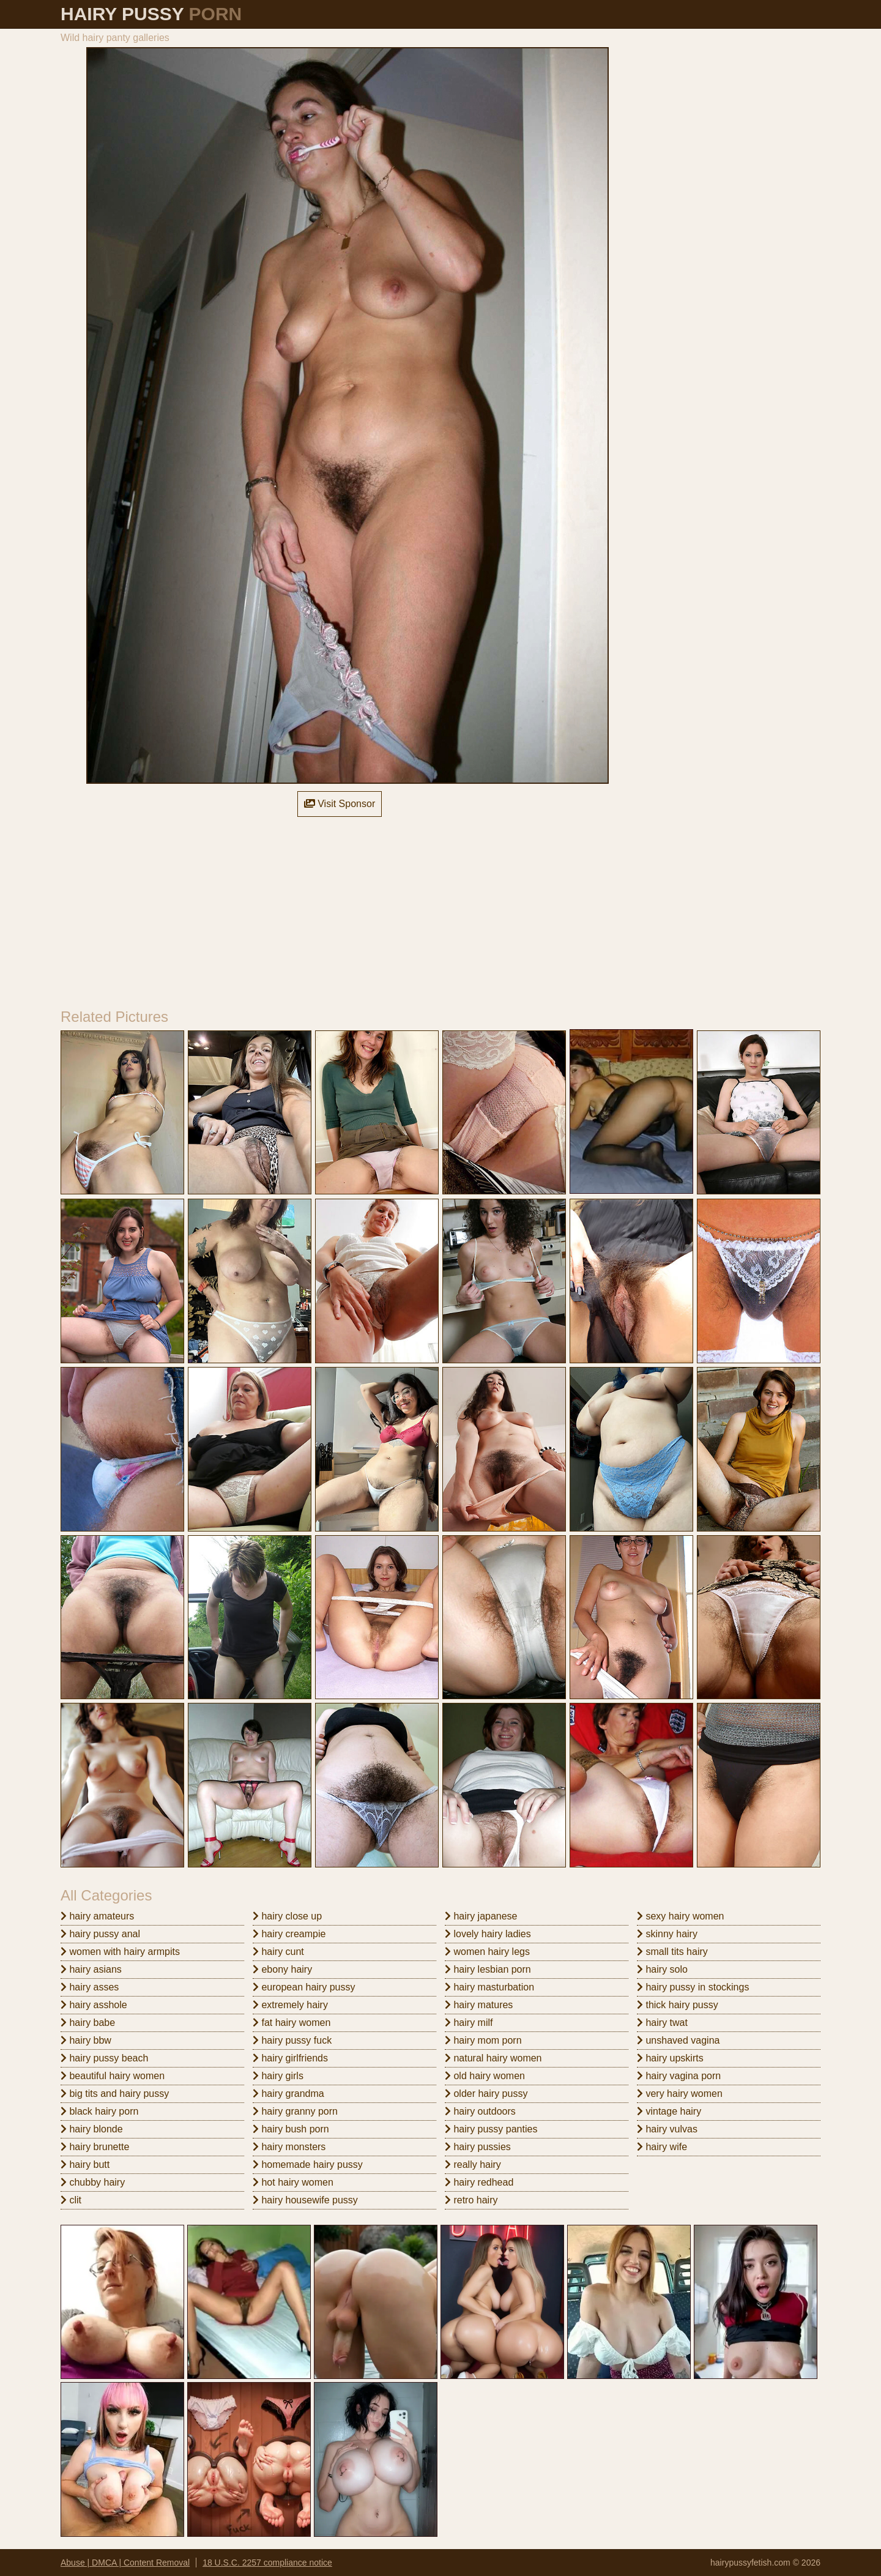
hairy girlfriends (290, 2058)
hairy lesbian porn (488, 1969)
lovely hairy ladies (488, 1934)
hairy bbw (86, 2040)
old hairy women (485, 2076)
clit (71, 2200)
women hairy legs (487, 1951)
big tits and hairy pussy (115, 2093)
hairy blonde (92, 2129)
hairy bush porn (291, 2129)
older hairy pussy (486, 2093)
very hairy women (680, 2093)
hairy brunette (95, 2147)
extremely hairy (290, 2005)
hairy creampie (289, 1934)
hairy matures (479, 2005)
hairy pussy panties (491, 2129)
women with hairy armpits (120, 1951)
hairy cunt (278, 1951)
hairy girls (278, 2076)
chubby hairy (93, 2182)
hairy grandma (288, 2093)
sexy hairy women (680, 1916)
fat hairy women (291, 2022)
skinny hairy (667, 1934)
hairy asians (91, 1969)
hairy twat (662, 2022)
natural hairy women (493, 2058)
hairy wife (662, 2147)
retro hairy (471, 2200)
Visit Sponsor (339, 803)
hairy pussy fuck (292, 2040)
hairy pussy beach (104, 2058)
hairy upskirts (670, 2058)
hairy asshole (94, 2005)
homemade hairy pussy (308, 2164)
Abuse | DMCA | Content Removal (125, 2562)
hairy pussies (478, 2147)
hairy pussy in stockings (693, 1987)
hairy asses (90, 1987)
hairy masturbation (489, 1987)
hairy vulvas (667, 2129)
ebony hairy (282, 1969)
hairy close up (287, 1916)
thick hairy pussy (677, 2005)
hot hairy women (293, 2182)
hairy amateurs (97, 1916)
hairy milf (469, 2022)
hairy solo (662, 1969)
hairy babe (88, 2022)
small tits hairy (672, 1951)
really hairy (473, 2164)
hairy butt (85, 2164)
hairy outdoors (480, 2111)
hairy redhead (479, 2182)
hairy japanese (481, 1916)
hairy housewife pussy (305, 2200)
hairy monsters (289, 2147)
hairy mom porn (483, 2040)
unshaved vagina (678, 2040)
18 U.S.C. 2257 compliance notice (267, 2562)
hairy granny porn (295, 2111)
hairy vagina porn (679, 2076)
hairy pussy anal (100, 1934)
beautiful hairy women (113, 2076)
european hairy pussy (304, 1987)
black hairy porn (99, 2111)
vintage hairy (669, 2111)
